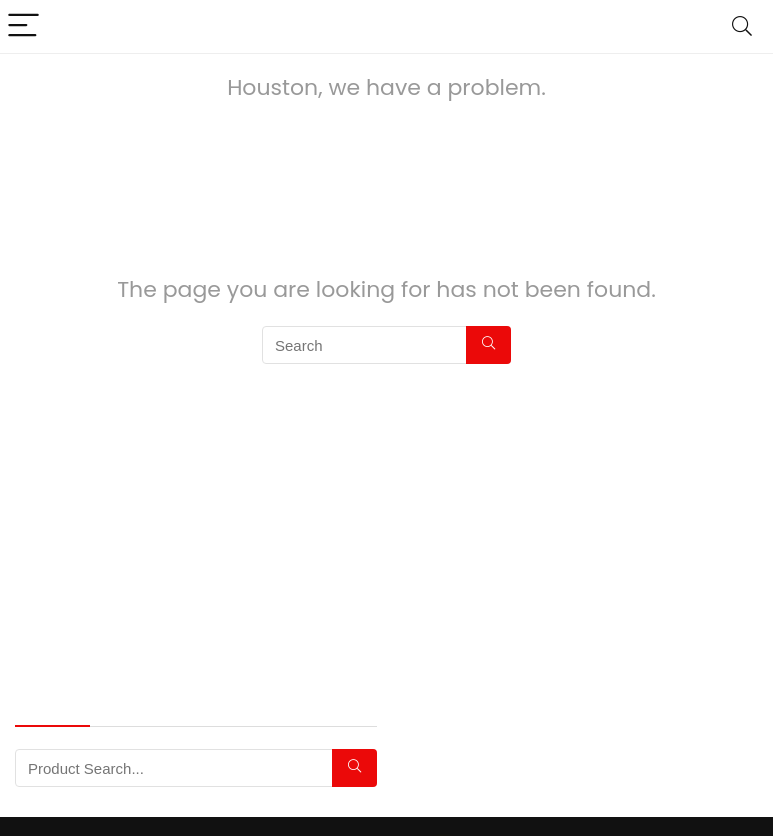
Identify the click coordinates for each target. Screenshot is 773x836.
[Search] (742, 26)
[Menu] (24, 26)
